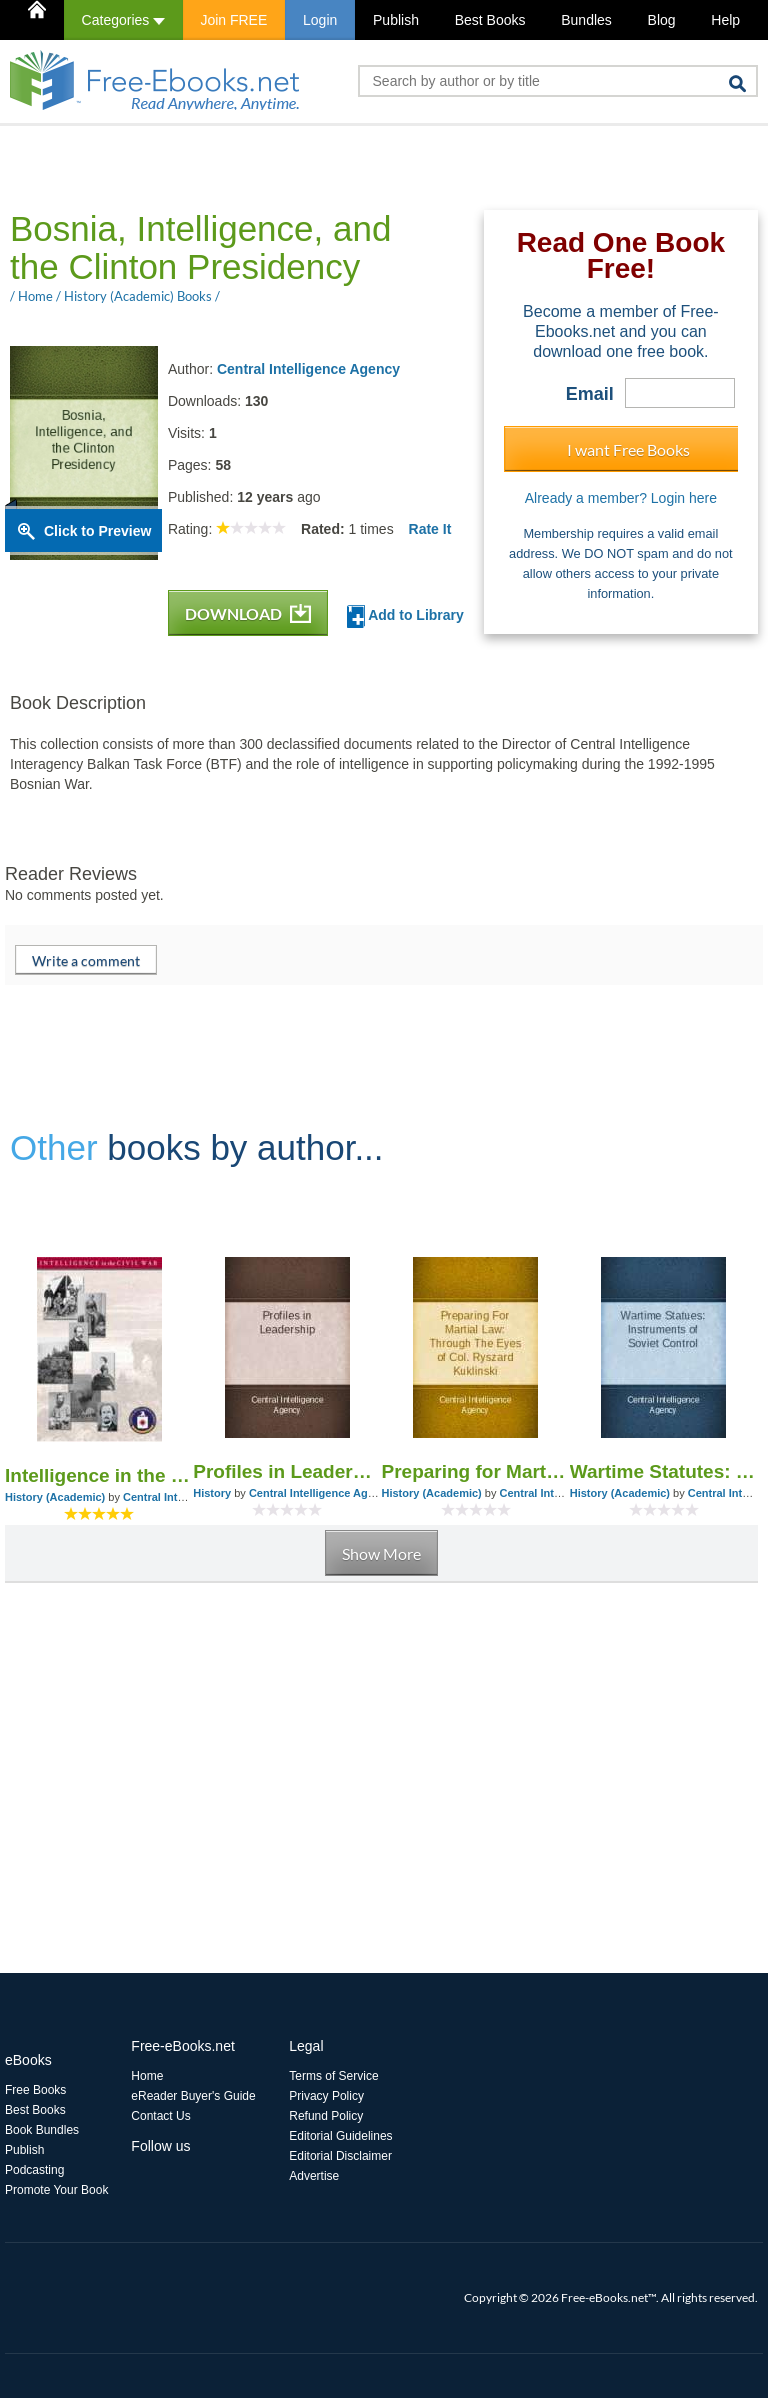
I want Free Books (628, 449)
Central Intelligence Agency (308, 369)
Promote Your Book (56, 2190)
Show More (381, 1553)
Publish (396, 20)
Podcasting (34, 2170)
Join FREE (233, 20)
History (212, 1493)
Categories (123, 20)
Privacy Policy (326, 2096)
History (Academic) (55, 1497)
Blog (662, 20)
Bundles (586, 20)
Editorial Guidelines (340, 2136)
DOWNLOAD (248, 613)
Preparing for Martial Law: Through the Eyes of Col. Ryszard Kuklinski (476, 1471)
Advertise (314, 2176)
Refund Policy (326, 2116)
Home (147, 2076)
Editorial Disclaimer (340, 2156)
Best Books (490, 20)
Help (725, 20)
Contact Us (160, 2116)
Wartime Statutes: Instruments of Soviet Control (664, 1471)
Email (590, 394)
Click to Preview (97, 531)
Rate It (430, 529)
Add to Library (405, 616)
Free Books (35, 2090)
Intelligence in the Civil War (99, 1475)
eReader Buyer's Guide (193, 2096)
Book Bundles (42, 2130)
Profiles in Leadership (287, 1471)
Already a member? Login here (621, 498)
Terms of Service (333, 2076)
